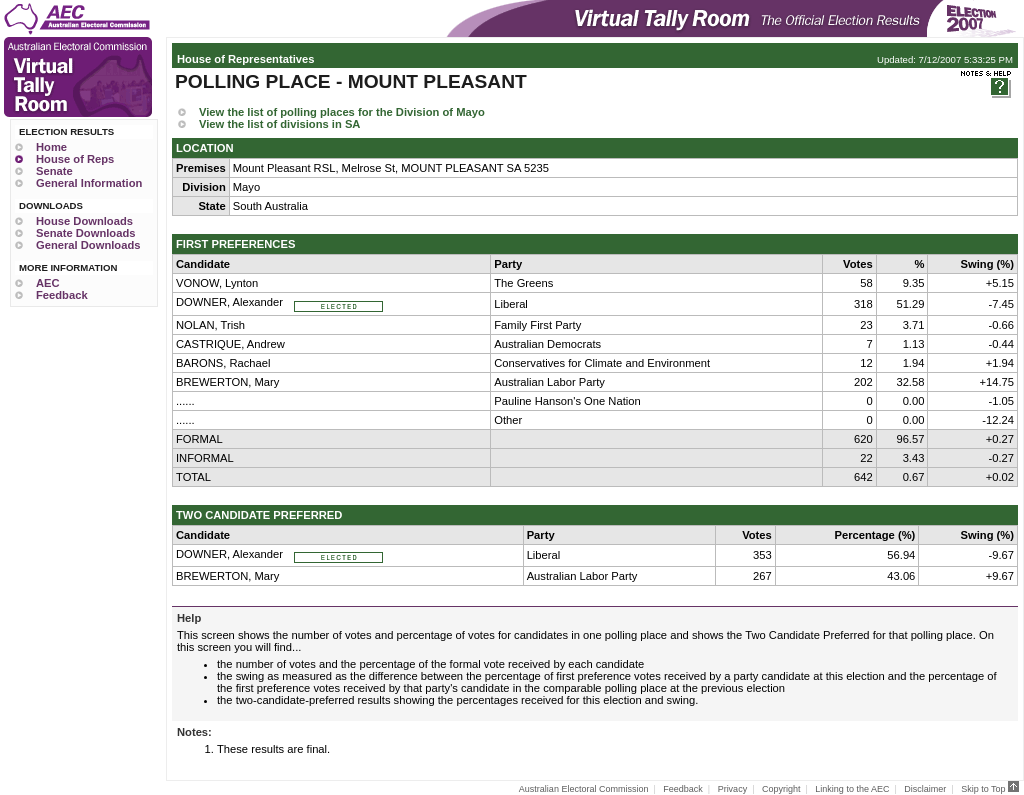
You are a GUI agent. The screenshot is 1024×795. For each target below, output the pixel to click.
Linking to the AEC (852, 789)
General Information (89, 183)
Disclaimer (925, 789)
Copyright (781, 789)
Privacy (733, 789)
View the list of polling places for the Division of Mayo (342, 112)
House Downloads (84, 221)
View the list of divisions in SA (279, 124)
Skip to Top (990, 789)
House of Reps (75, 159)
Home (51, 147)
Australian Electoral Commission (584, 789)
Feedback (62, 295)
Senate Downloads (85, 233)
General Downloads (88, 245)
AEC (48, 283)
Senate (54, 171)
